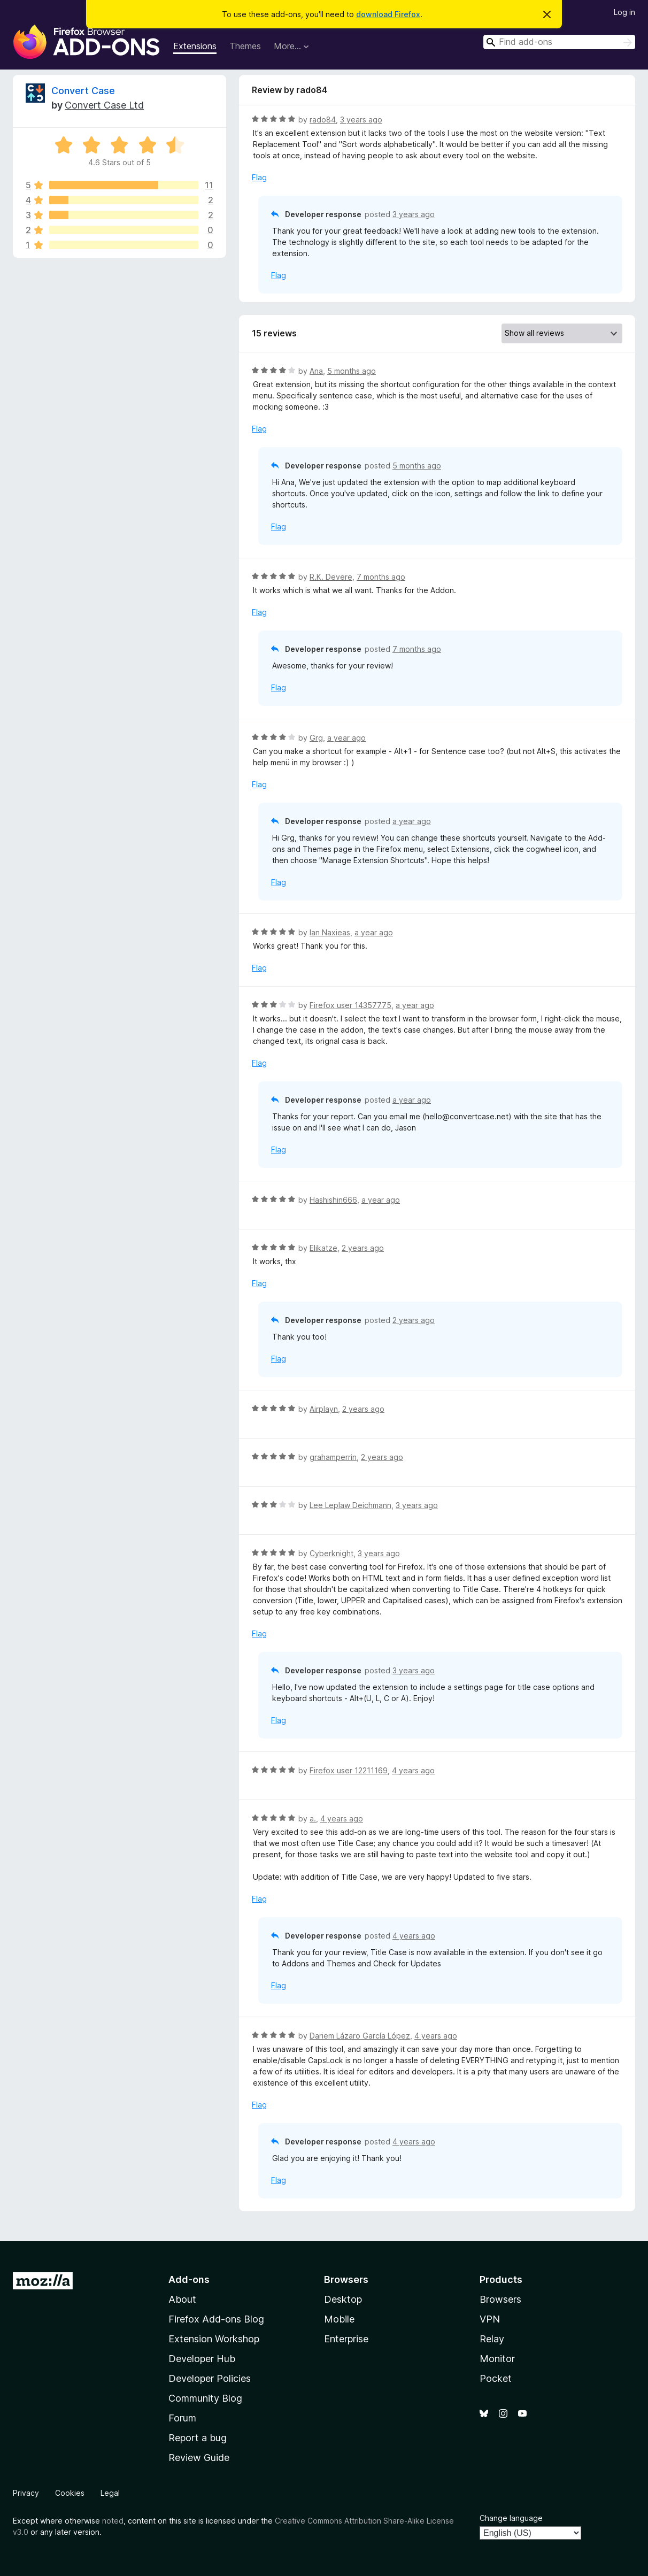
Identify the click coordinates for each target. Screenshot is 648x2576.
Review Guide (198, 2457)
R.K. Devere (331, 576)
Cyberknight (331, 1553)
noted (113, 2520)
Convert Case (83, 90)
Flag (259, 177)
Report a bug (197, 2437)
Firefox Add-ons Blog (216, 2319)
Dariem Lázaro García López (360, 2035)
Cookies (69, 2492)
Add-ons (189, 2279)
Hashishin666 (333, 1199)
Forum (182, 2418)
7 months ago (381, 576)
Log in (624, 12)
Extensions (195, 46)
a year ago (346, 737)
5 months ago (351, 370)
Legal (110, 2492)
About (182, 2299)
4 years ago (413, 1770)
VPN (490, 2319)
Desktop (343, 2299)
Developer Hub (201, 2358)
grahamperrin (333, 1457)
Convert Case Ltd (104, 105)
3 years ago (361, 119)
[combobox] (559, 42)
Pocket (496, 2378)
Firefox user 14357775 (350, 1005)
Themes (245, 46)
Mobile (339, 2319)
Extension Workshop (213, 2338)
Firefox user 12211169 (349, 1770)
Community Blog (205, 2398)
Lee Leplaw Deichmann (350, 1505)
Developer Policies (209, 2378)
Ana (316, 370)
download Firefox (388, 14)
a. (313, 1818)
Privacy (26, 2492)
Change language (511, 2518)
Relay (492, 2338)
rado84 (323, 119)
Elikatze (323, 1247)
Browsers (500, 2299)
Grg (316, 737)
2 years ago (363, 1247)
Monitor (497, 2358)
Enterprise (346, 2338)
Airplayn (324, 1408)
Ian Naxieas (330, 932)
